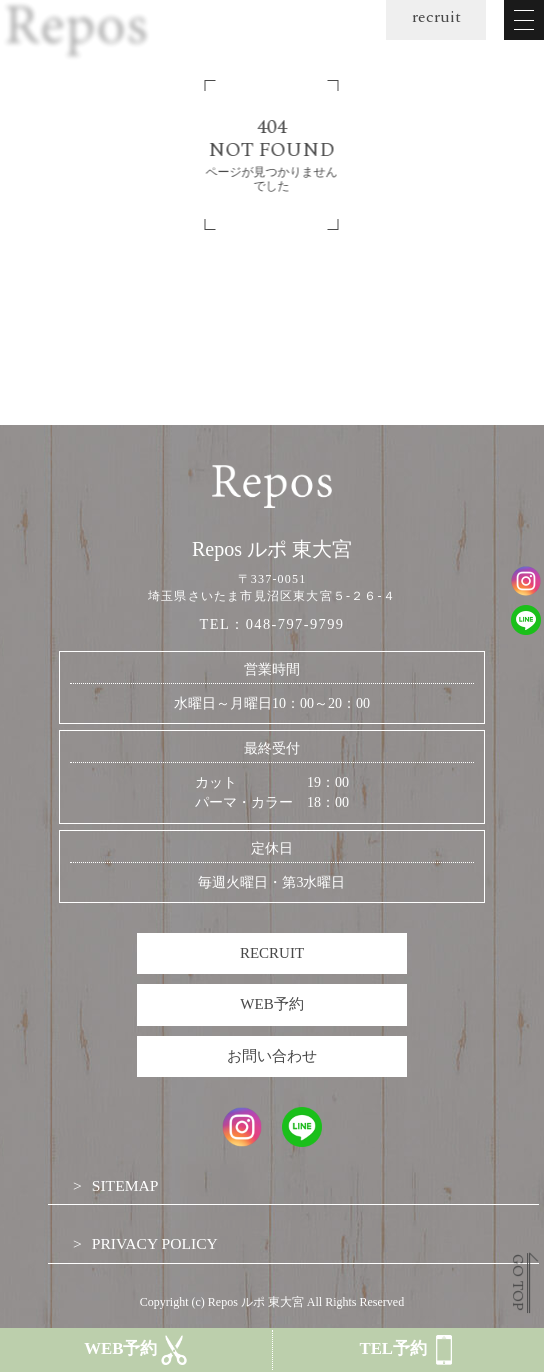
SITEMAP (125, 1185)
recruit (436, 17)
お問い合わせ (272, 1056)
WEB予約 (271, 1004)
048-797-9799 (295, 624)
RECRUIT (272, 953)
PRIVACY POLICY (155, 1243)
